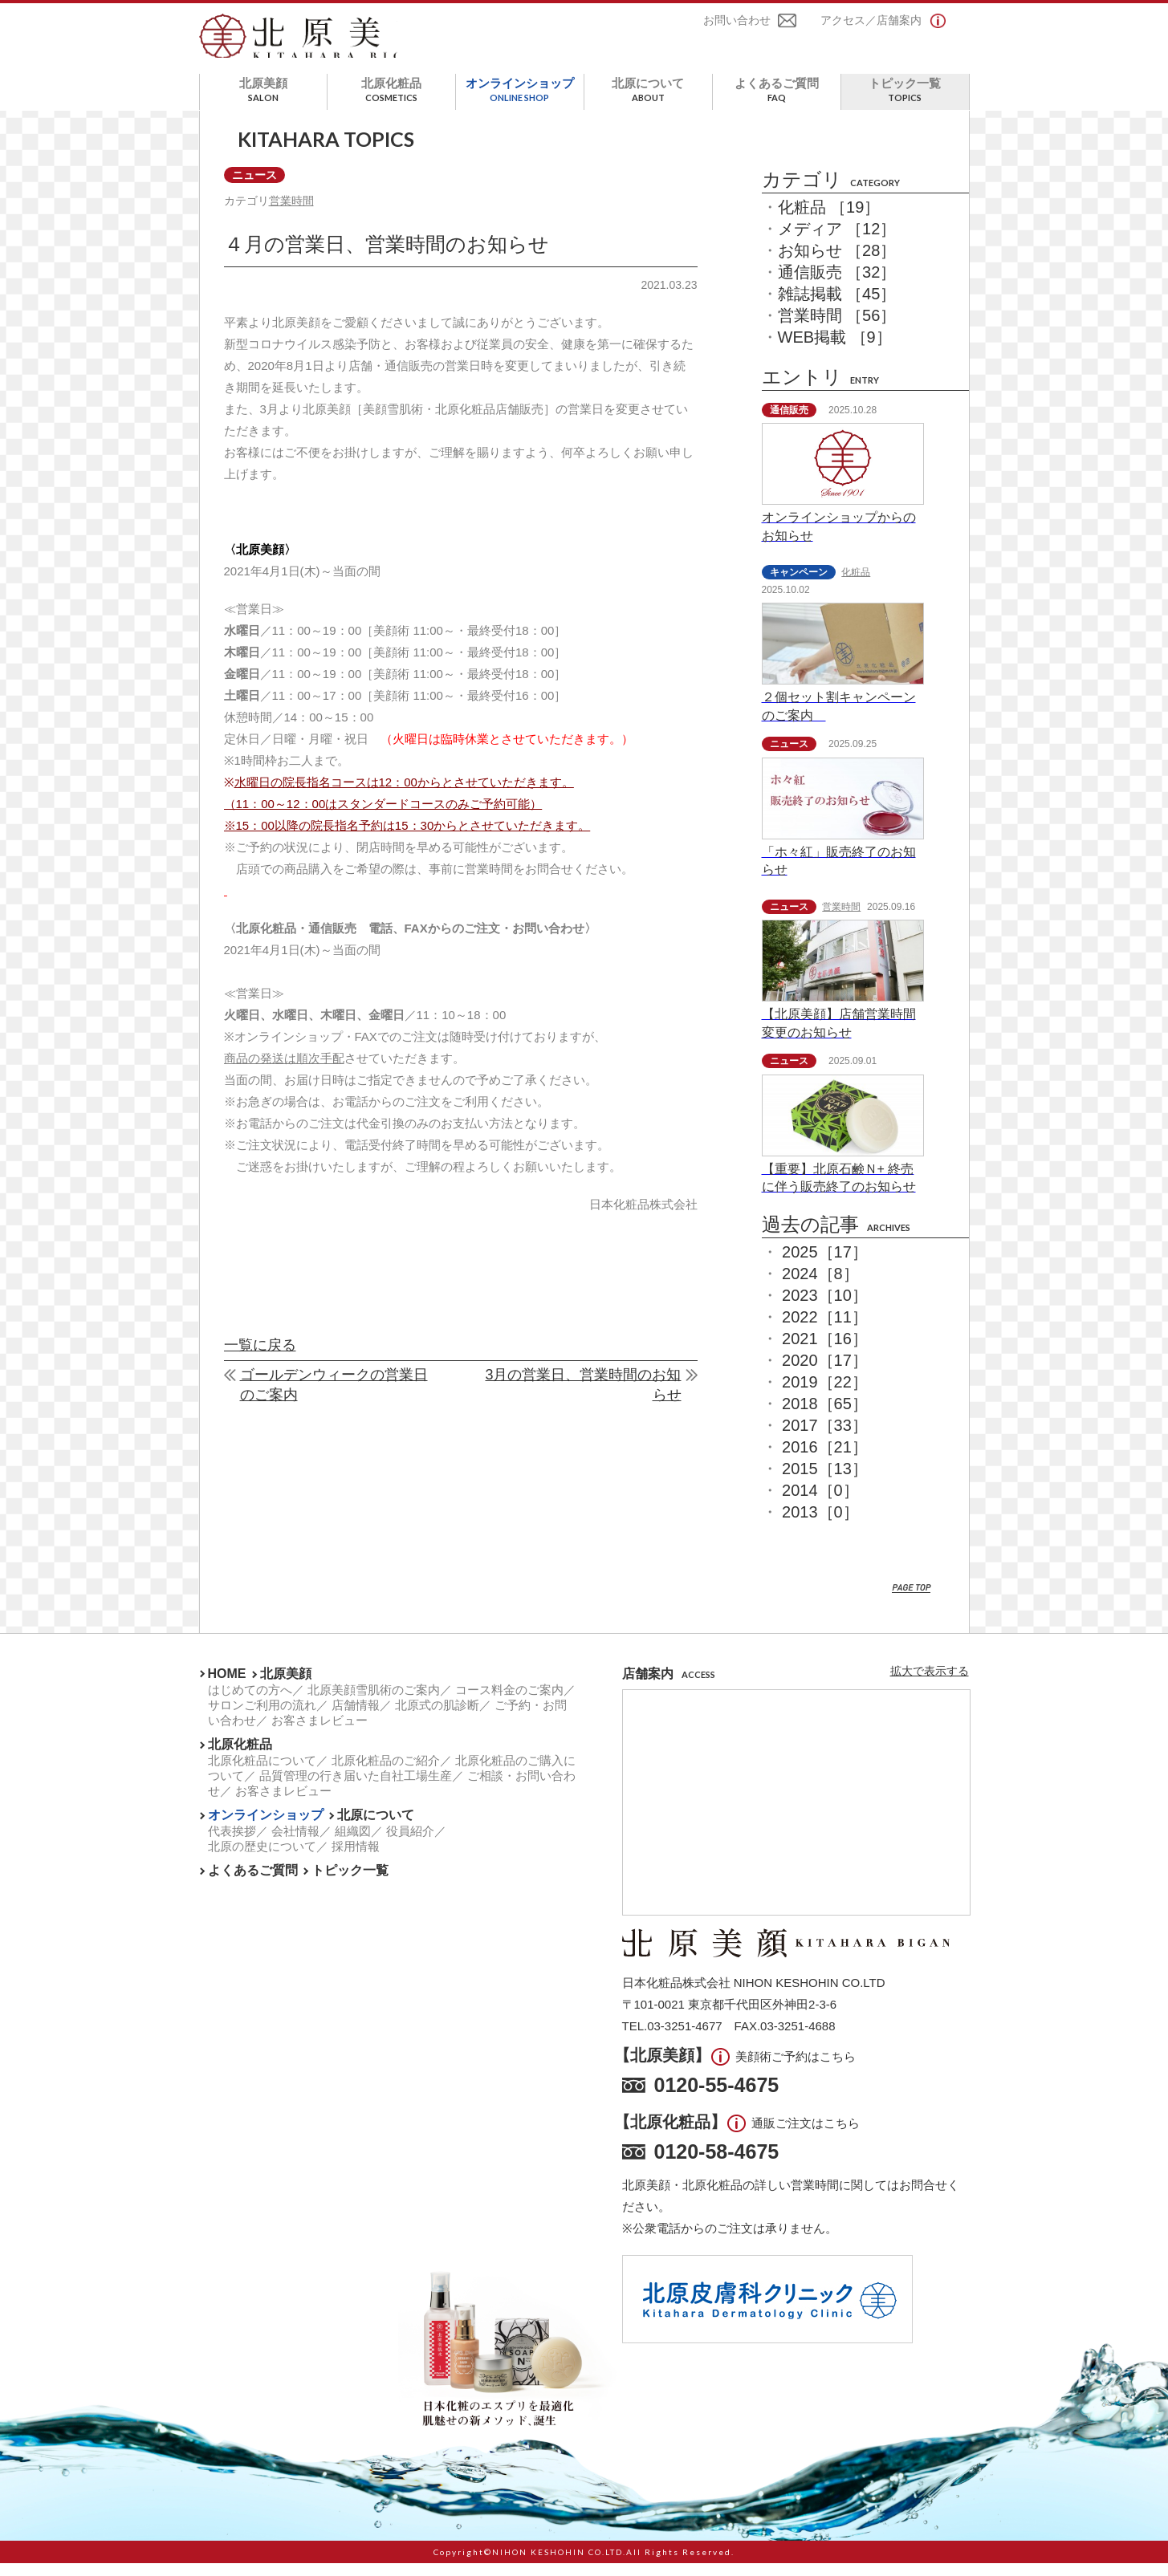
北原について (648, 102)
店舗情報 (356, 1718)
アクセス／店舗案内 (871, 22)
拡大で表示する (929, 1683)
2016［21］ (825, 1460)
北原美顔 (263, 102)
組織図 (353, 1844)
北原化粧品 (391, 102)
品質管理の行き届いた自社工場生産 (355, 1788)
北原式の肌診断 (437, 1718)
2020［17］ (825, 1373)
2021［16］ (825, 1351)
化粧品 (855, 585)
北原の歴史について (262, 1859)
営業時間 (294, 214)
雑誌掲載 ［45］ (837, 306)
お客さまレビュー (319, 1733)
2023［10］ (825, 1308)
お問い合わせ (737, 22)
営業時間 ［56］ (837, 328)
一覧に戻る (260, 1361)
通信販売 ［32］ (837, 285)
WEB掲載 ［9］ (835, 350)
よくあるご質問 (776, 102)
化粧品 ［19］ (829, 220)
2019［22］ (825, 1395)
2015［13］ (825, 1481)
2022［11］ (825, 1330)
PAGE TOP (911, 1601)
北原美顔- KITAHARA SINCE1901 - (314, 43)
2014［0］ (820, 1503)
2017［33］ (825, 1438)
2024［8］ (820, 1286)
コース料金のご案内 (509, 1702)
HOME (227, 1686)
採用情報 (356, 1859)
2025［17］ (825, 1265)
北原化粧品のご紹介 (386, 1773)
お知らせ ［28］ (837, 263)
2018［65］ (825, 1416)
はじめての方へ (250, 1702)
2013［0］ (820, 1525)
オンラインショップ (520, 102)
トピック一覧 (905, 102)
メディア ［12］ (837, 241)
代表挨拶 (232, 1844)
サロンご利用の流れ (262, 1718)
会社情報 (295, 1844)
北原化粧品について (262, 1773)
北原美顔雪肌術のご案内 (373, 1702)
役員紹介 (410, 1844)
